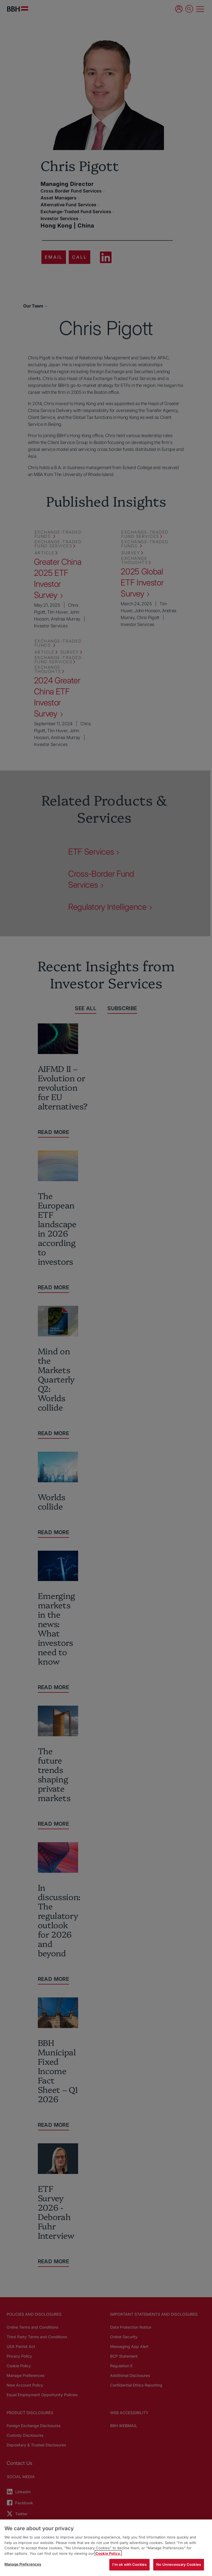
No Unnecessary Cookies (178, 2564)
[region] (106, 2547)
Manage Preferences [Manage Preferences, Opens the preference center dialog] (22, 2564)
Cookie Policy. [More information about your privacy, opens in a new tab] (108, 2553)
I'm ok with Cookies (129, 2564)
